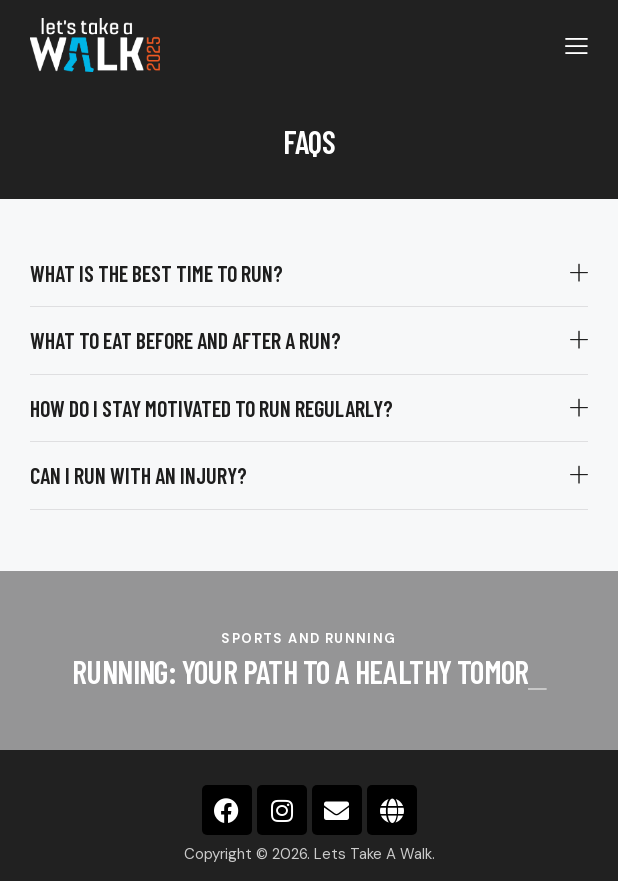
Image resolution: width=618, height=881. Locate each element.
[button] (309, 273)
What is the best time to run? (156, 273)
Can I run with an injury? (138, 475)
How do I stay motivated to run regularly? (211, 408)
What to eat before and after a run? (185, 340)
